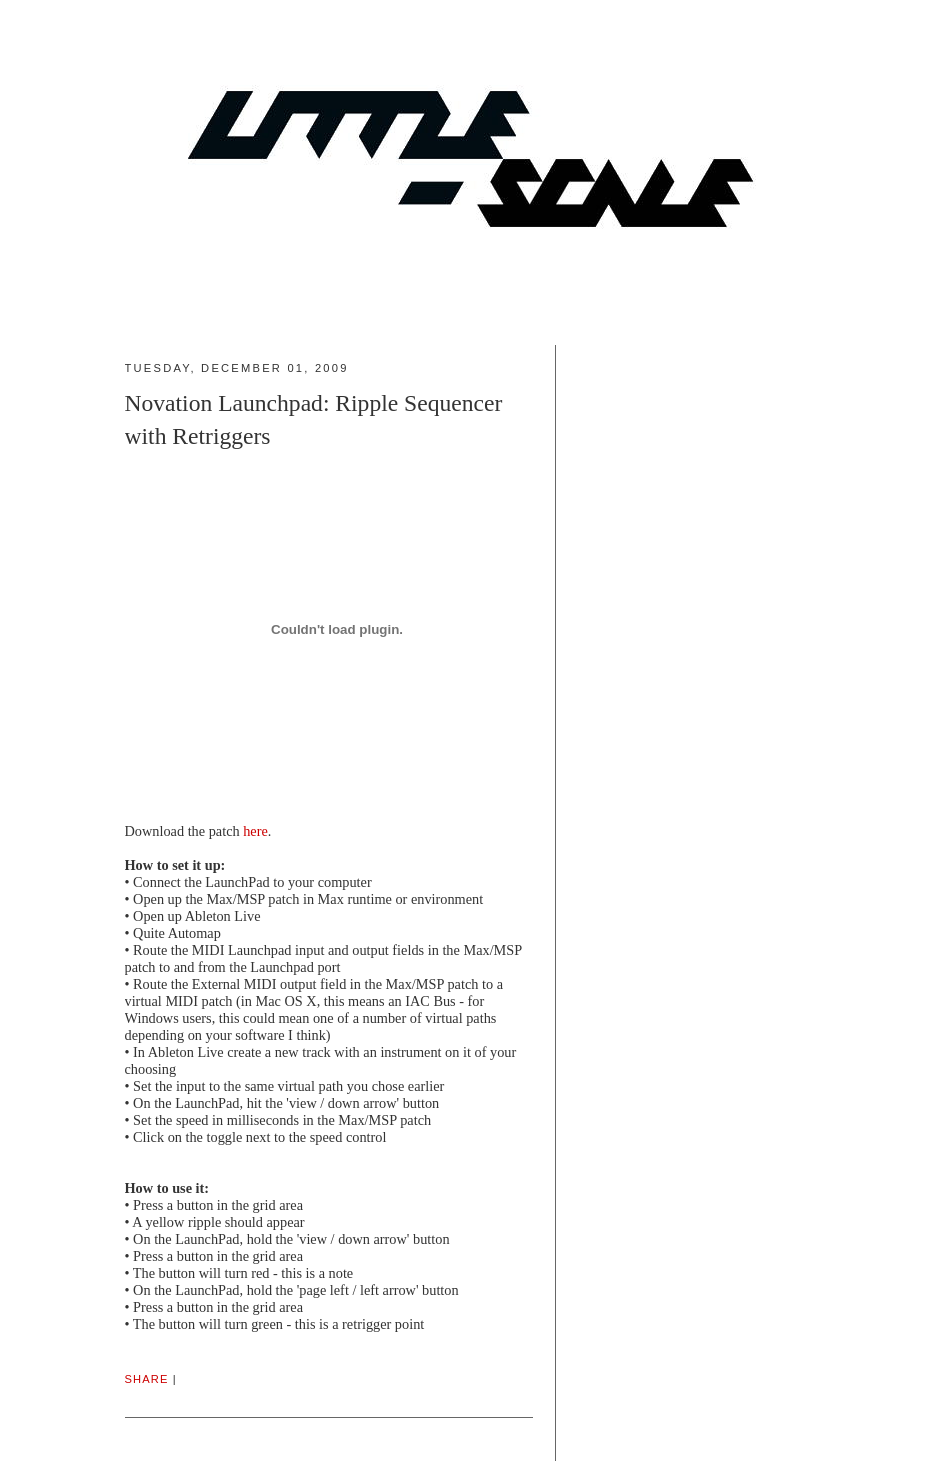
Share (147, 1379)
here (255, 831)
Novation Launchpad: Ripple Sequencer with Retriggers (314, 419)
